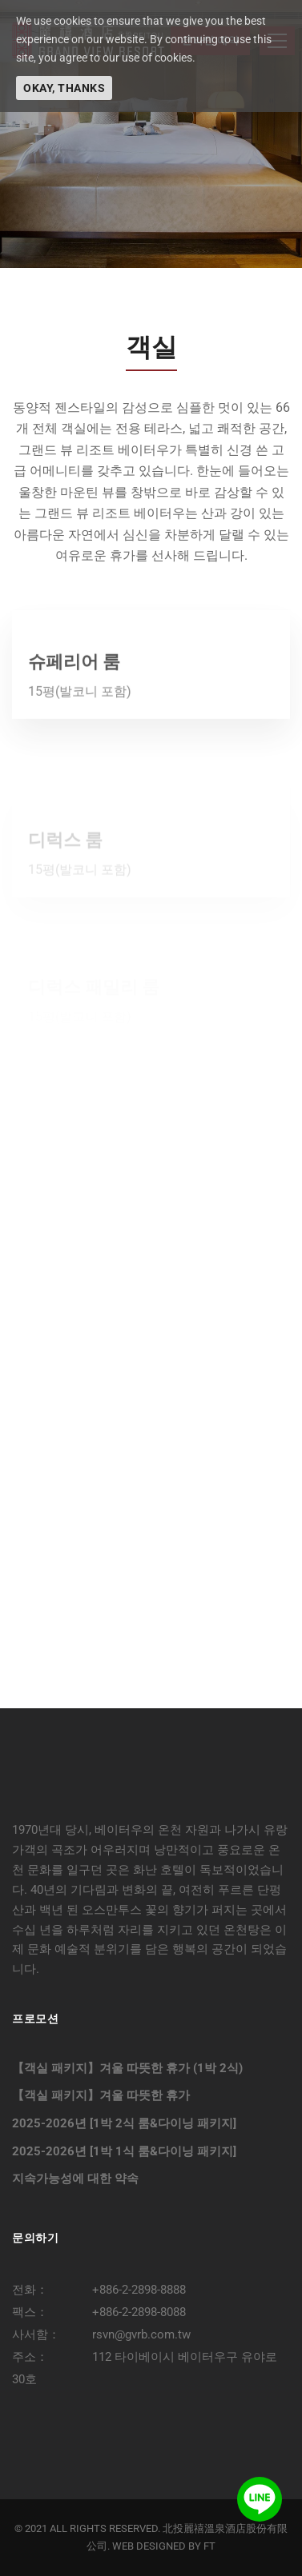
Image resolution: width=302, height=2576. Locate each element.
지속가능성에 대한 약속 (75, 2178)
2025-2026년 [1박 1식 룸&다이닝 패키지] (124, 2151)
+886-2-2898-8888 (139, 2289)
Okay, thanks (64, 88)
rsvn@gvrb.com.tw (141, 2334)
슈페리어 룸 (74, 703)
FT (209, 2546)
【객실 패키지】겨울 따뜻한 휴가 (101, 2095)
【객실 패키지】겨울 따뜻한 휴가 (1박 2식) (127, 2068)
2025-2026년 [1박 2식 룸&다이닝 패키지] (124, 2123)
